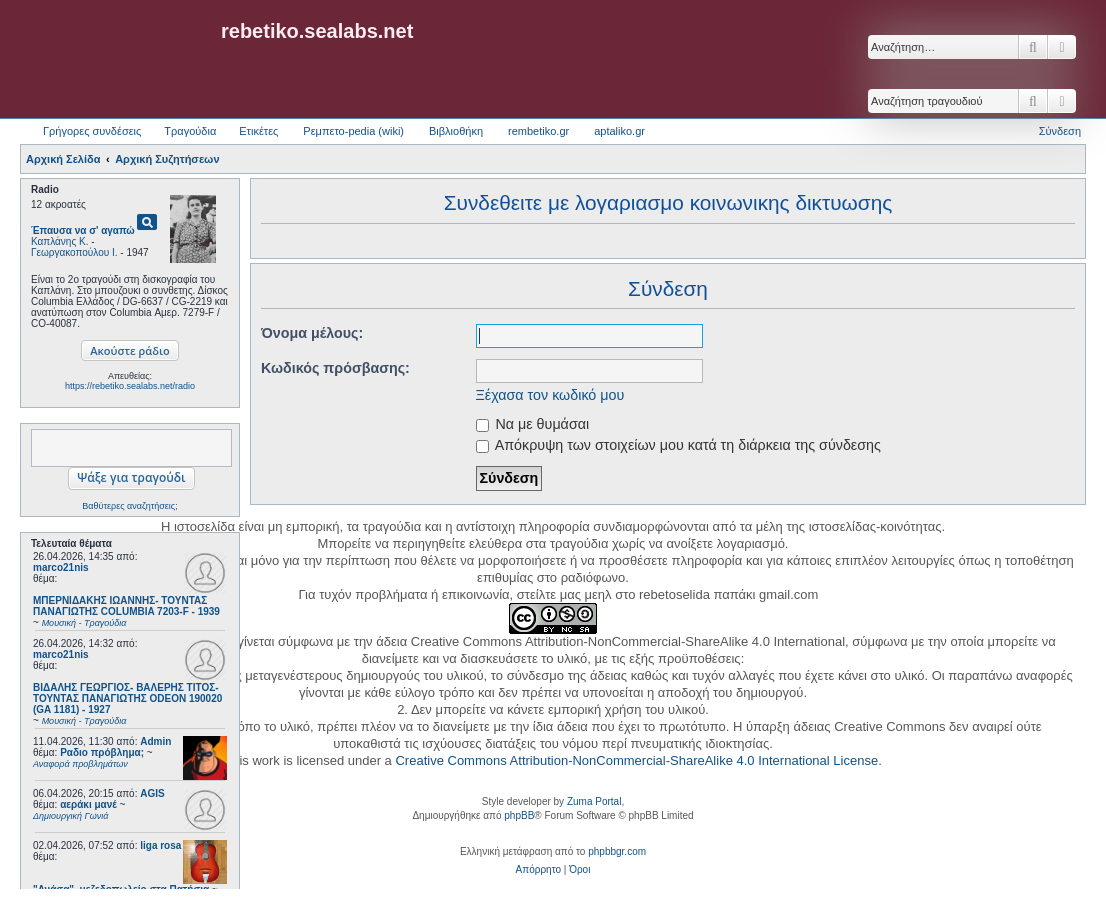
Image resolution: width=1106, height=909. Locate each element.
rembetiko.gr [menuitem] (538, 131)
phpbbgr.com (617, 851)
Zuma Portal (594, 801)
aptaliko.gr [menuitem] (619, 131)
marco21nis (61, 567)
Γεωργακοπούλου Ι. (74, 252)
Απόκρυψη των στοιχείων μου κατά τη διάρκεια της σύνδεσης (678, 445)
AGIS (152, 793)
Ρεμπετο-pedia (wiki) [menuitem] (353, 131)
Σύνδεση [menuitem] (1060, 131)
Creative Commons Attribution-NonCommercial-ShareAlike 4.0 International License (636, 760)
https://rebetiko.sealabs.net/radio (130, 386)
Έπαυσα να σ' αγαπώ (83, 230)
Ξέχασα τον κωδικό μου (550, 395)
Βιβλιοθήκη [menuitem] (456, 131)
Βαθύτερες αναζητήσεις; (129, 506)
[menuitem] (538, 870)
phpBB (519, 815)
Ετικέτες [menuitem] (258, 131)
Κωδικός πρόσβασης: (335, 368)
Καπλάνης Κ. (59, 241)
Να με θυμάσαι (533, 424)
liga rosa (160, 845)
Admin (155, 741)
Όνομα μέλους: (312, 333)
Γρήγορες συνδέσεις (92, 131)
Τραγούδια (190, 131)
